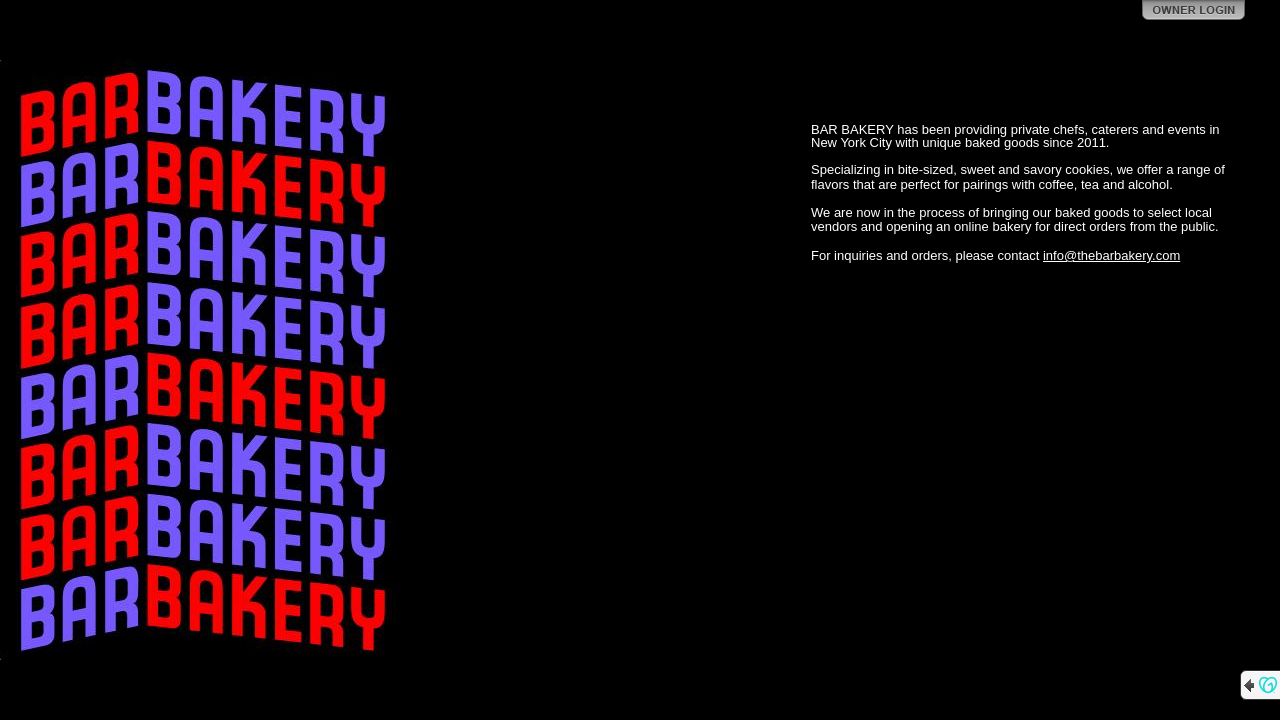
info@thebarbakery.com (1111, 255)
